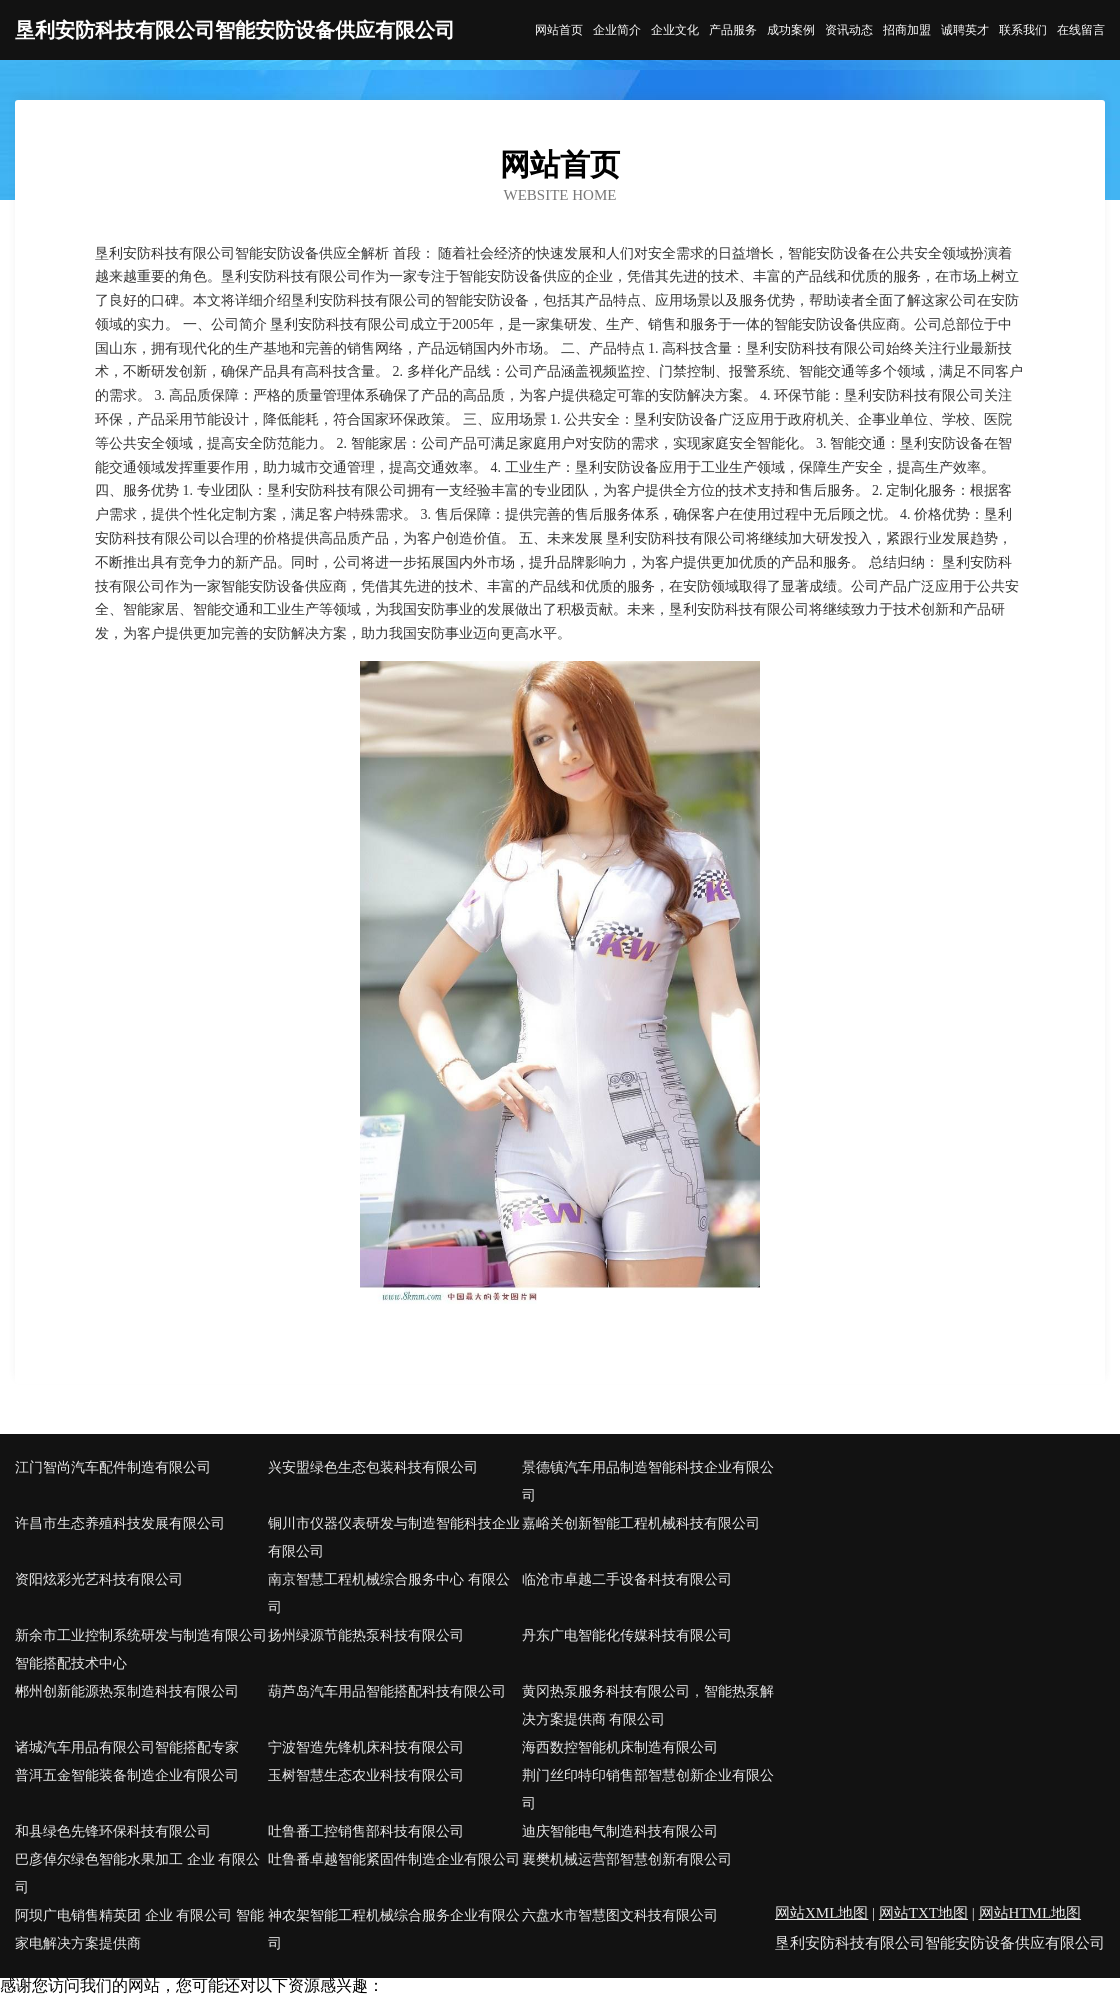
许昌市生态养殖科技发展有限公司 (120, 1523)
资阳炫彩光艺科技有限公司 (99, 1579)
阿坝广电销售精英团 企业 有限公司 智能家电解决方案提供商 (139, 1929)
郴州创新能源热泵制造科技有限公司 (127, 1691)
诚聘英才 (965, 30)
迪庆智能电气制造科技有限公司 (620, 1831)
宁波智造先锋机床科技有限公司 (366, 1747)
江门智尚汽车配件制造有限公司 (113, 1467)
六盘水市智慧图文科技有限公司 (620, 1915)
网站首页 (559, 30)
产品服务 (733, 30)
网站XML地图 (821, 1913)
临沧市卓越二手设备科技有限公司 (627, 1579)
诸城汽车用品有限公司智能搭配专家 (127, 1747)
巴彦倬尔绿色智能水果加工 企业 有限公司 (137, 1873)
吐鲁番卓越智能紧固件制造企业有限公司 (394, 1859)
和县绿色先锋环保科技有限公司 (113, 1831)
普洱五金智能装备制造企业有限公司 (127, 1775)
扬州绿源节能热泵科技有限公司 (366, 1635)
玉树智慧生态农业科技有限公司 (366, 1775)
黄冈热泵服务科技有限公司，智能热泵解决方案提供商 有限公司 (648, 1705)
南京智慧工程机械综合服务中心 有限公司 (389, 1593)
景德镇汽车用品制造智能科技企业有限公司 (648, 1481)
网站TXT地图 (923, 1913)
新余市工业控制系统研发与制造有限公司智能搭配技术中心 (141, 1649)
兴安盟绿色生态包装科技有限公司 (373, 1467)
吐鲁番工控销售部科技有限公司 (366, 1831)
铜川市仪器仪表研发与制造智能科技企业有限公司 (394, 1537)
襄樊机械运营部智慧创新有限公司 (627, 1859)
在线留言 (1081, 30)
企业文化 (675, 30)
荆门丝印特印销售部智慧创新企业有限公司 (648, 1789)
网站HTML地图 (1030, 1913)
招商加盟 (907, 30)
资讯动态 (849, 30)
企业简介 (617, 30)
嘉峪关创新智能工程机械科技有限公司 (641, 1523)
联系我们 (1023, 30)
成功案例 (791, 30)
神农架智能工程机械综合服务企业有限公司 (394, 1929)
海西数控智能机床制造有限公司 (620, 1747)
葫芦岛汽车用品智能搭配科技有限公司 (387, 1691)
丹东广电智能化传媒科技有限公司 (627, 1635)
